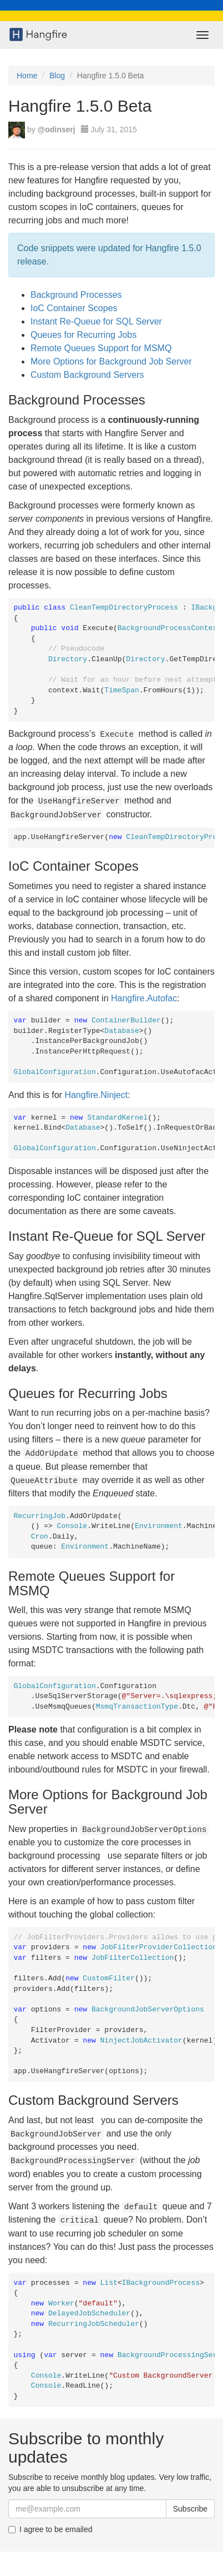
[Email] (87, 2508)
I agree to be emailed (50, 2529)
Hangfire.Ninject (96, 1095)
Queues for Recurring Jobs (83, 335)
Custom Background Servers (87, 375)
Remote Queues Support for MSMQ (101, 348)
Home (27, 75)
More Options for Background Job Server (111, 361)
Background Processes (76, 294)
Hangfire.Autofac (144, 998)
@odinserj (56, 129)
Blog (57, 75)
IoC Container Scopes (74, 308)
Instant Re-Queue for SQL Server (96, 321)
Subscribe (190, 2508)
